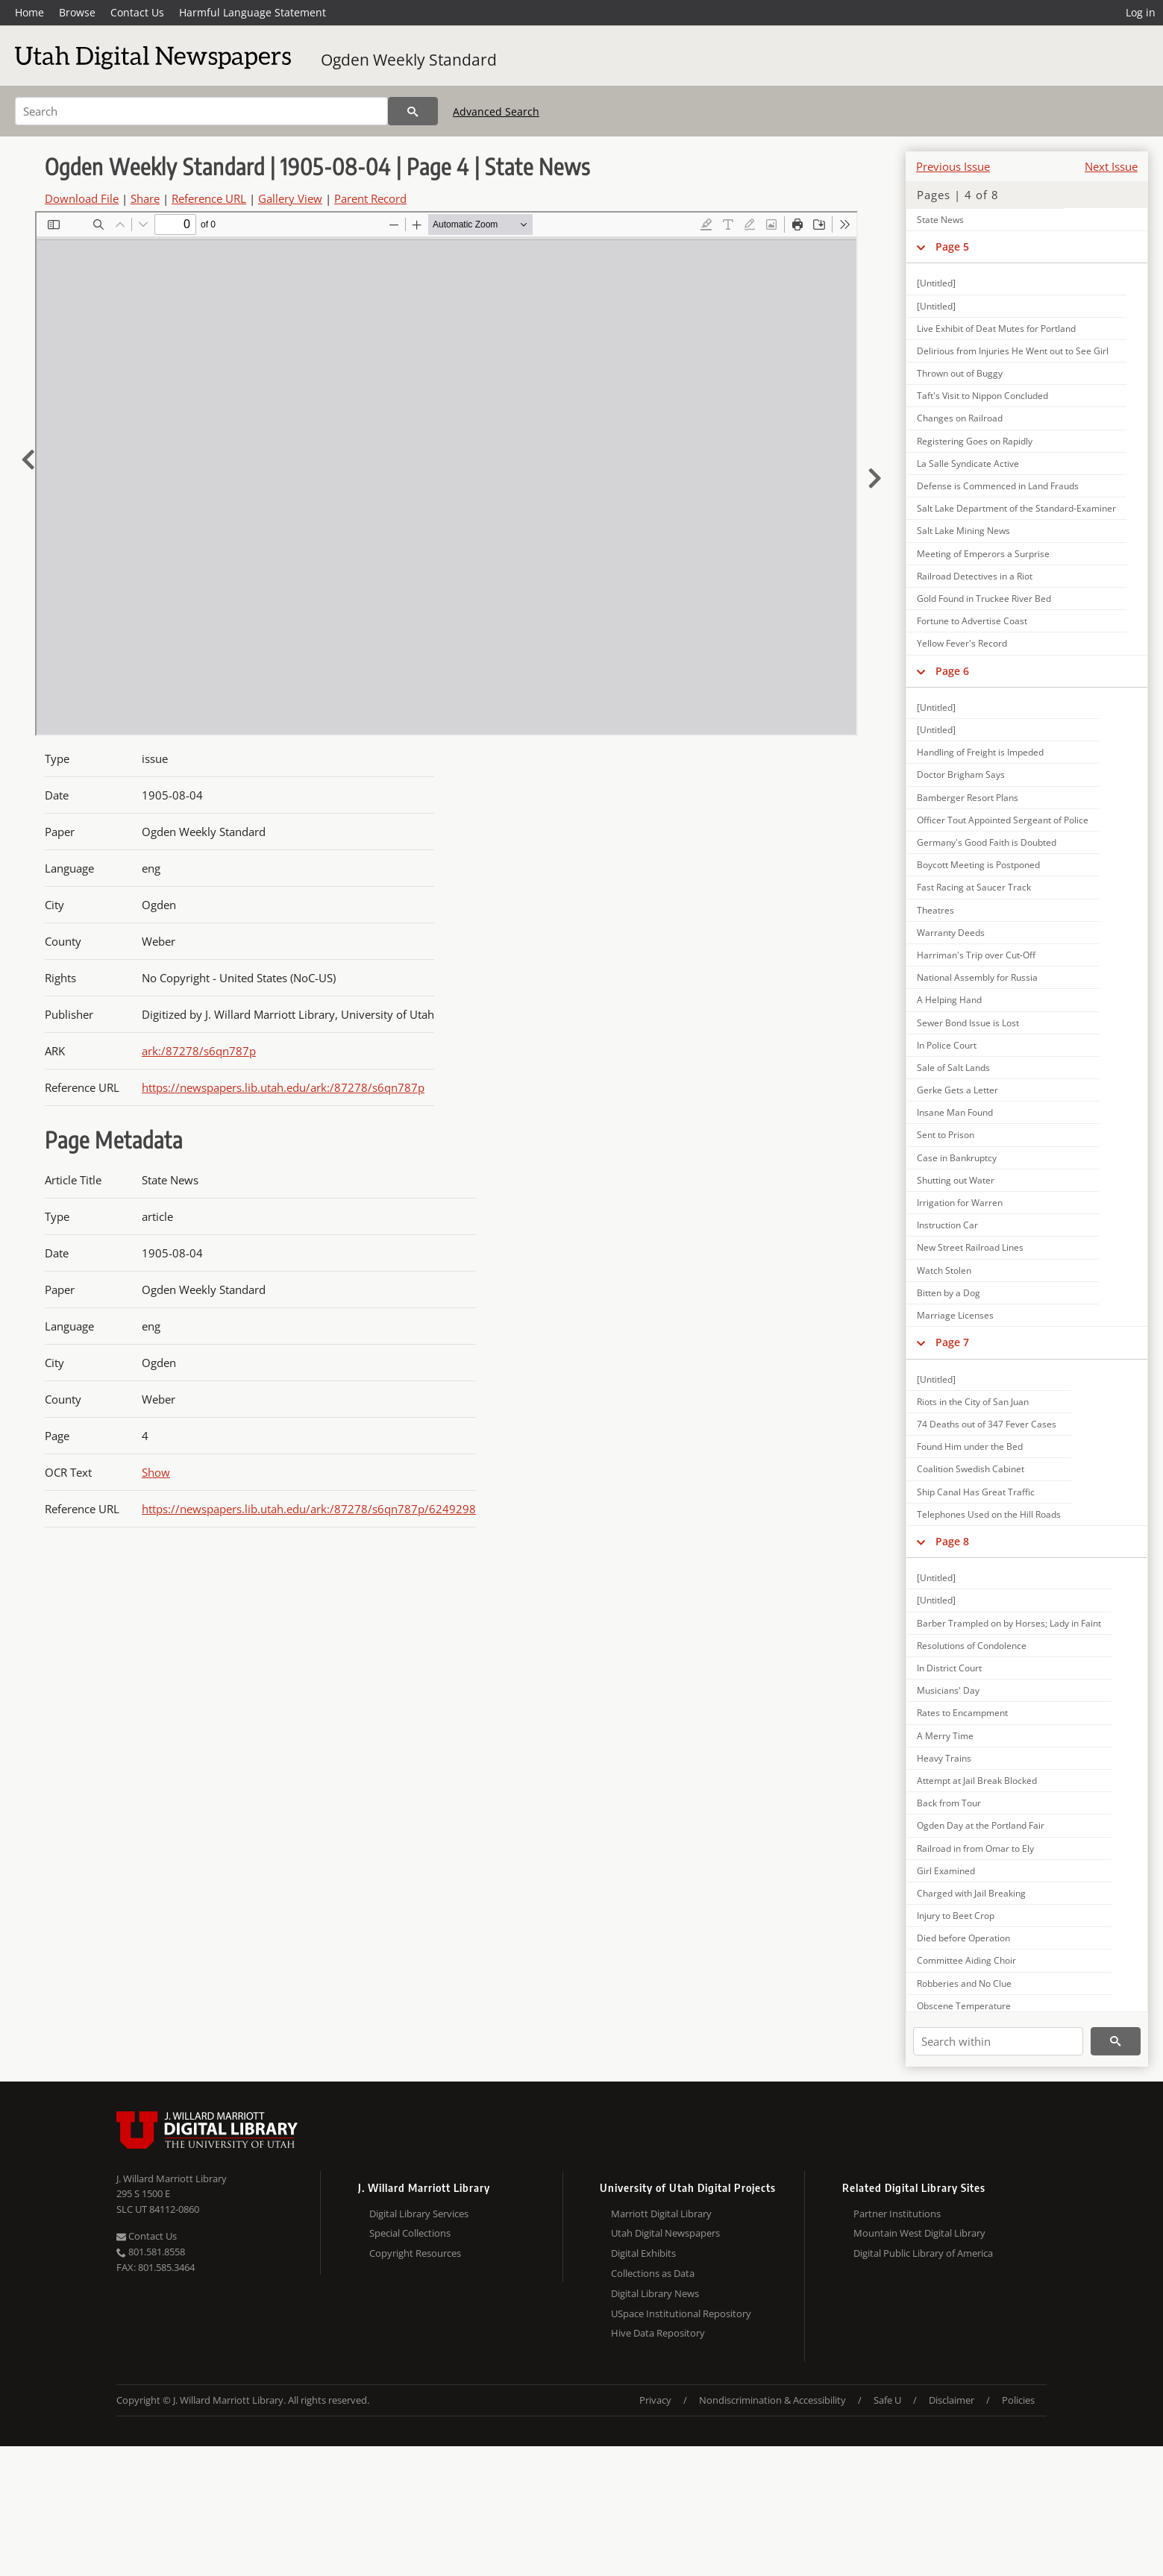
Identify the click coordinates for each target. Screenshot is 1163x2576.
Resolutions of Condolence (971, 1645)
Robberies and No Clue (964, 1983)
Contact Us (137, 12)
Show (156, 1472)
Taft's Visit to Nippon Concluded (982, 395)
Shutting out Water (955, 1180)
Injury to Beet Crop (955, 1915)
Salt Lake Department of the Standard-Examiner (1016, 508)
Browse (77, 12)
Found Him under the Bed (970, 1446)
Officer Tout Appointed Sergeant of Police (1002, 820)
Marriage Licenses (955, 1315)
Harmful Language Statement (252, 12)
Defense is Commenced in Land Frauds (998, 486)
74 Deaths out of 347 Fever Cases (986, 1424)
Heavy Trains (944, 1758)
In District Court (949, 1668)
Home (29, 12)
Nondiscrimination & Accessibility (772, 2400)
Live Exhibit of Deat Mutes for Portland (996, 328)
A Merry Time (945, 1736)
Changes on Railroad (960, 418)
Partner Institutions (897, 2213)
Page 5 (952, 246)
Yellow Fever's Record (962, 643)
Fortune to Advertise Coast (972, 621)
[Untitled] (936, 283)
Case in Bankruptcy (957, 1158)
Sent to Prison (945, 1134)
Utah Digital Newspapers (665, 2233)
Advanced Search (496, 111)
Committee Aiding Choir (966, 1960)
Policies (1018, 2400)
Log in (1141, 12)
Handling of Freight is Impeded (980, 752)
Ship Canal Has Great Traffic (976, 1492)
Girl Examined (946, 1871)
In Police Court (947, 1045)
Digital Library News (655, 2293)
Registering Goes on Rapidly (974, 441)
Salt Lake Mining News (963, 530)
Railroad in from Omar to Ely (975, 1848)
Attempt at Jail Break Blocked (977, 1780)
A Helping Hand (949, 999)
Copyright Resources (415, 2253)
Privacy (655, 2400)
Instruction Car (947, 1225)
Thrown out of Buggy (960, 373)
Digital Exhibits (643, 2253)
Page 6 (952, 671)
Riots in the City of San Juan (973, 1401)
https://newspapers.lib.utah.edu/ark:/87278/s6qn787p (283, 1087)
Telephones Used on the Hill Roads (989, 1514)
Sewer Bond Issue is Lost (968, 1023)
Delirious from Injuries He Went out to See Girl (1013, 351)
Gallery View (290, 198)
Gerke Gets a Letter (957, 1090)
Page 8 (952, 1541)
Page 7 (952, 1342)
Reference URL (209, 198)
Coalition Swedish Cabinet (970, 1469)
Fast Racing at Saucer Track (974, 887)
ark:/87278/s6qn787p (199, 1050)
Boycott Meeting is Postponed (978, 864)
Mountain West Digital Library (919, 2233)
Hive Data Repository (658, 2333)
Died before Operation (963, 1938)
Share (145, 198)
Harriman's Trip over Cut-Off (976, 955)
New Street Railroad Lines (970, 1247)
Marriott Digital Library (661, 2213)
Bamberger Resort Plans (967, 797)
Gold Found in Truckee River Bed (984, 598)
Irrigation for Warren (960, 1202)
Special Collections (410, 2233)
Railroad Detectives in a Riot (974, 576)
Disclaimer (951, 2400)
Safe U (887, 2400)
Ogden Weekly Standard (409, 59)
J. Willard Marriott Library (171, 2178)
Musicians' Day (948, 1690)
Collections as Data (653, 2273)
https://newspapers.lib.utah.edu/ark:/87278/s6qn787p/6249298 (309, 1508)
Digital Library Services (418, 2213)
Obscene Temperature (964, 2005)
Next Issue (1111, 166)
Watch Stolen (944, 1270)
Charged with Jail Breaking (971, 1893)
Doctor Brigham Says (961, 774)
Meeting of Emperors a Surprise (983, 553)
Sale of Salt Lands (953, 1067)
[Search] (201, 111)
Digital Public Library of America (923, 2253)
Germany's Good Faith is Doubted (986, 842)
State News (940, 219)
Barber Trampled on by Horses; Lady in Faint (1009, 1623)
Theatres (935, 910)
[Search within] (998, 2041)
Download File (82, 198)
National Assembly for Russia (977, 977)
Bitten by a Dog (948, 1293)
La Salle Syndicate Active (968, 463)
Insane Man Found (955, 1112)
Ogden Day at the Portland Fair (980, 1825)
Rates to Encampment (962, 1712)
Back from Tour (949, 1803)
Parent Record (370, 198)
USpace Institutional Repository (681, 2313)
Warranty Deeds (951, 932)
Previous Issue (953, 166)
